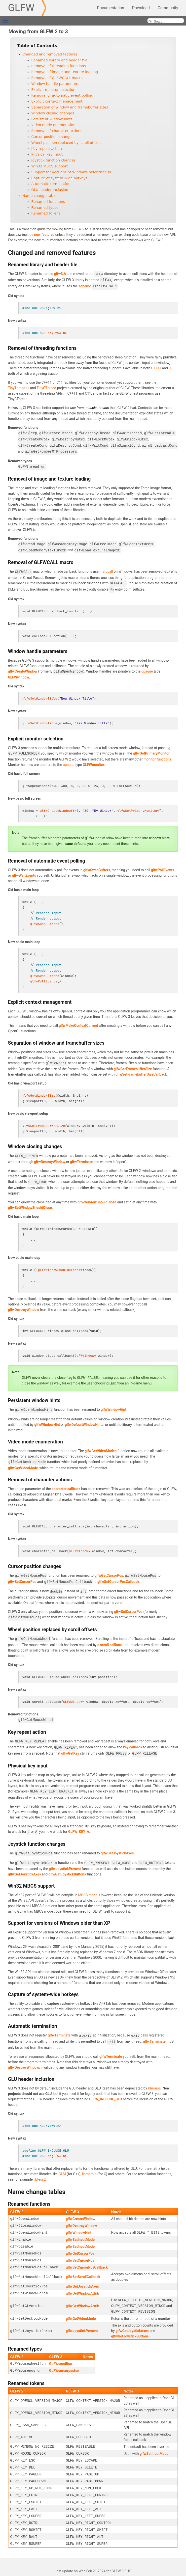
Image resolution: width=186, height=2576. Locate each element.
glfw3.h (60, 274)
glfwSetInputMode (80, 2238)
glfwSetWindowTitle (39, 698)
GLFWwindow (18, 677)
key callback (132, 1747)
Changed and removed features (49, 54)
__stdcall (106, 572)
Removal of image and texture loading (64, 72)
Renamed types (44, 208)
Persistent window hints (52, 119)
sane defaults (75, 843)
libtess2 (40, 2179)
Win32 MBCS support (49, 166)
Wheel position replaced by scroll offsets (66, 143)
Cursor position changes (52, 137)
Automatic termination (51, 184)
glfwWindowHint (113, 1409)
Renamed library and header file (59, 60)
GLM (62, 2173)
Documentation (110, 7)
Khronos (154, 2088)
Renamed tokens (45, 213)
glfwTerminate (81, 1162)
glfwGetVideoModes (100, 1450)
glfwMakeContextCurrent (78, 1025)
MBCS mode (87, 1895)
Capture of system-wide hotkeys (59, 178)
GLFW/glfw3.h (53, 333)
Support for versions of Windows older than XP (71, 172)
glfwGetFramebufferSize (133, 1069)
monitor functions (157, 759)
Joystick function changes (53, 160)
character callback (66, 1488)
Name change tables (40, 196)
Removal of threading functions (58, 66)
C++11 (156, 368)
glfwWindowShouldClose (96, 1202)
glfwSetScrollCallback (83, 2274)
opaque (147, 672)
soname (84, 286)
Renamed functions (48, 202)
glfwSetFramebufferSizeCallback (141, 1074)
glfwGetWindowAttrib (82, 2290)
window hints (159, 838)
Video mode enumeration (53, 125)
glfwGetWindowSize (38, 1095)
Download (141, 7)
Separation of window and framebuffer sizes (69, 107)
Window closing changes (52, 113)
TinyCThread (46, 388)
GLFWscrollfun (60, 2359)
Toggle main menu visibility (6, 18)
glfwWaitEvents (24, 875)
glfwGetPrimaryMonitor (151, 754)
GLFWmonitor (93, 765)
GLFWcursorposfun (64, 2366)
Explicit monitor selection (53, 90)
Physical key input (47, 154)
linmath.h (89, 2173)
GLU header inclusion (49, 190)
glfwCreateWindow (22, 672)
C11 (172, 368)
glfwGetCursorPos (108, 1575)
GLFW (21, 8)
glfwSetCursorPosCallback (118, 1581)
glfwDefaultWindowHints (84, 1424)
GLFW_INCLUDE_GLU (105, 2099)
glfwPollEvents (162, 870)
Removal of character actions (56, 131)
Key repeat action (46, 149)
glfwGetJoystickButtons (67, 1874)
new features (44, 235)
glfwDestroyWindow (49, 1162)
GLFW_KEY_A (78, 1831)
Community (168, 7)
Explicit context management (56, 101)
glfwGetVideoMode (23, 1467)
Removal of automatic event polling (62, 95)
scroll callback (111, 1644)
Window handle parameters (55, 84)
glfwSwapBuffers (96, 870)
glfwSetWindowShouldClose (30, 1207)
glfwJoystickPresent (65, 1868)
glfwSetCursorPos (22, 1581)
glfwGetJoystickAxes (117, 1853)
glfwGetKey (70, 1753)
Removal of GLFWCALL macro (57, 78)
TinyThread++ (18, 388)
